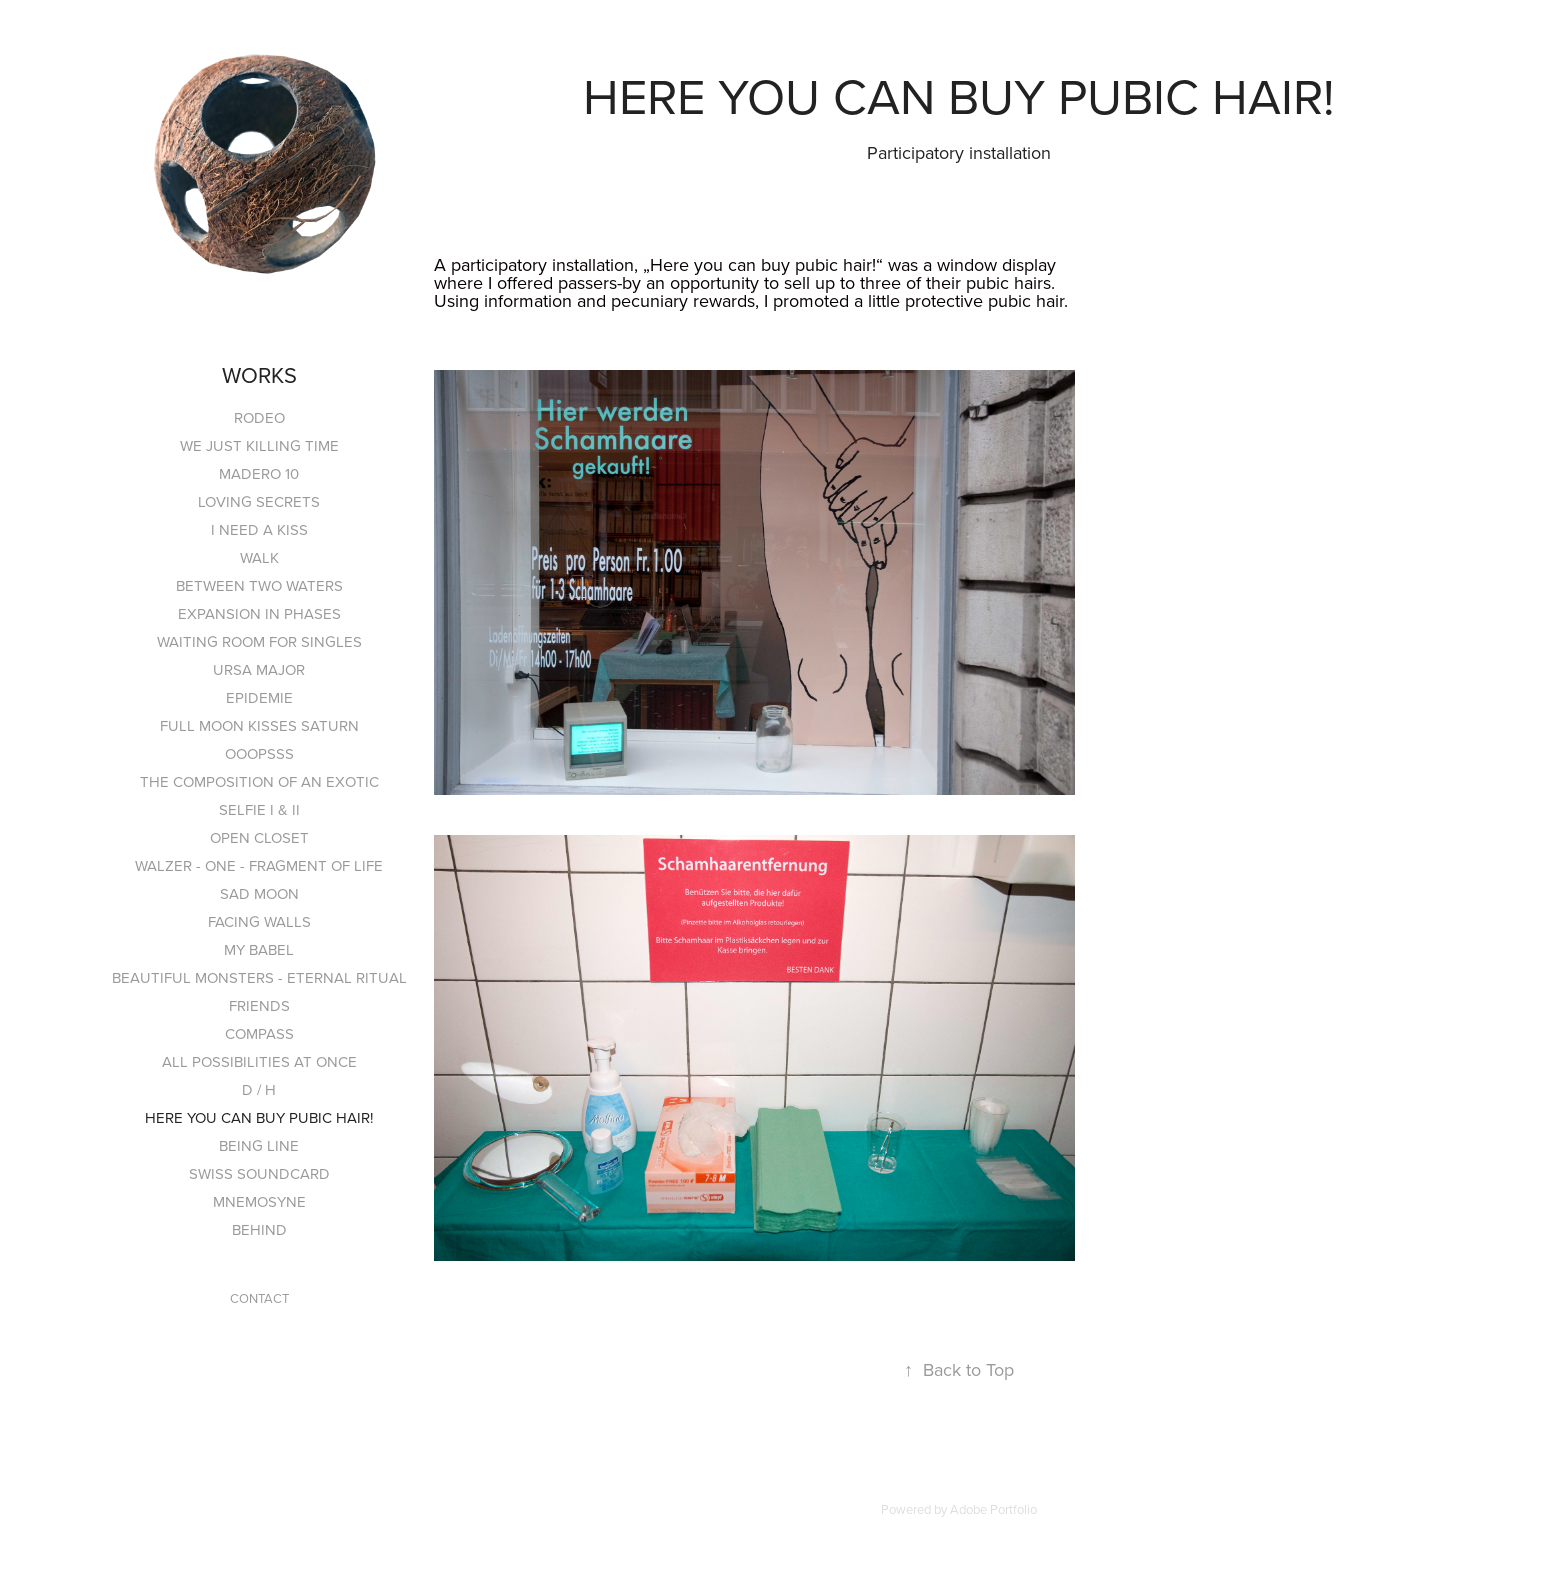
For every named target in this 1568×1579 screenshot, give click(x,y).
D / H (259, 1089)
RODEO (259, 417)
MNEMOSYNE (259, 1201)
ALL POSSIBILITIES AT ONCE (259, 1061)
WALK (259, 557)
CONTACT (259, 1298)
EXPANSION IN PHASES (259, 613)
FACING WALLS (259, 921)
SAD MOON (259, 893)
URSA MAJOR (259, 669)
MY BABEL (259, 949)
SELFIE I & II (259, 809)
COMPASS (259, 1033)
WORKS (259, 374)
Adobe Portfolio (993, 1509)
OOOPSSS (259, 753)
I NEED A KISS (259, 529)
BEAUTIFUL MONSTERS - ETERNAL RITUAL (259, 977)
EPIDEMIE (259, 697)
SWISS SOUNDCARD (259, 1173)
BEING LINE (259, 1145)
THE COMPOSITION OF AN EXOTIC (259, 781)
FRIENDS (259, 1005)
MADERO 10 (259, 473)
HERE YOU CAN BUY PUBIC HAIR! (259, 1117)
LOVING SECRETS (259, 501)
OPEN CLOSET (259, 837)
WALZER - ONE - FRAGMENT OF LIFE (259, 865)
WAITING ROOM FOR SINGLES (259, 641)
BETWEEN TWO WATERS (259, 585)
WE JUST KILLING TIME (259, 445)
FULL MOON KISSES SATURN (259, 725)
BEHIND (259, 1229)
